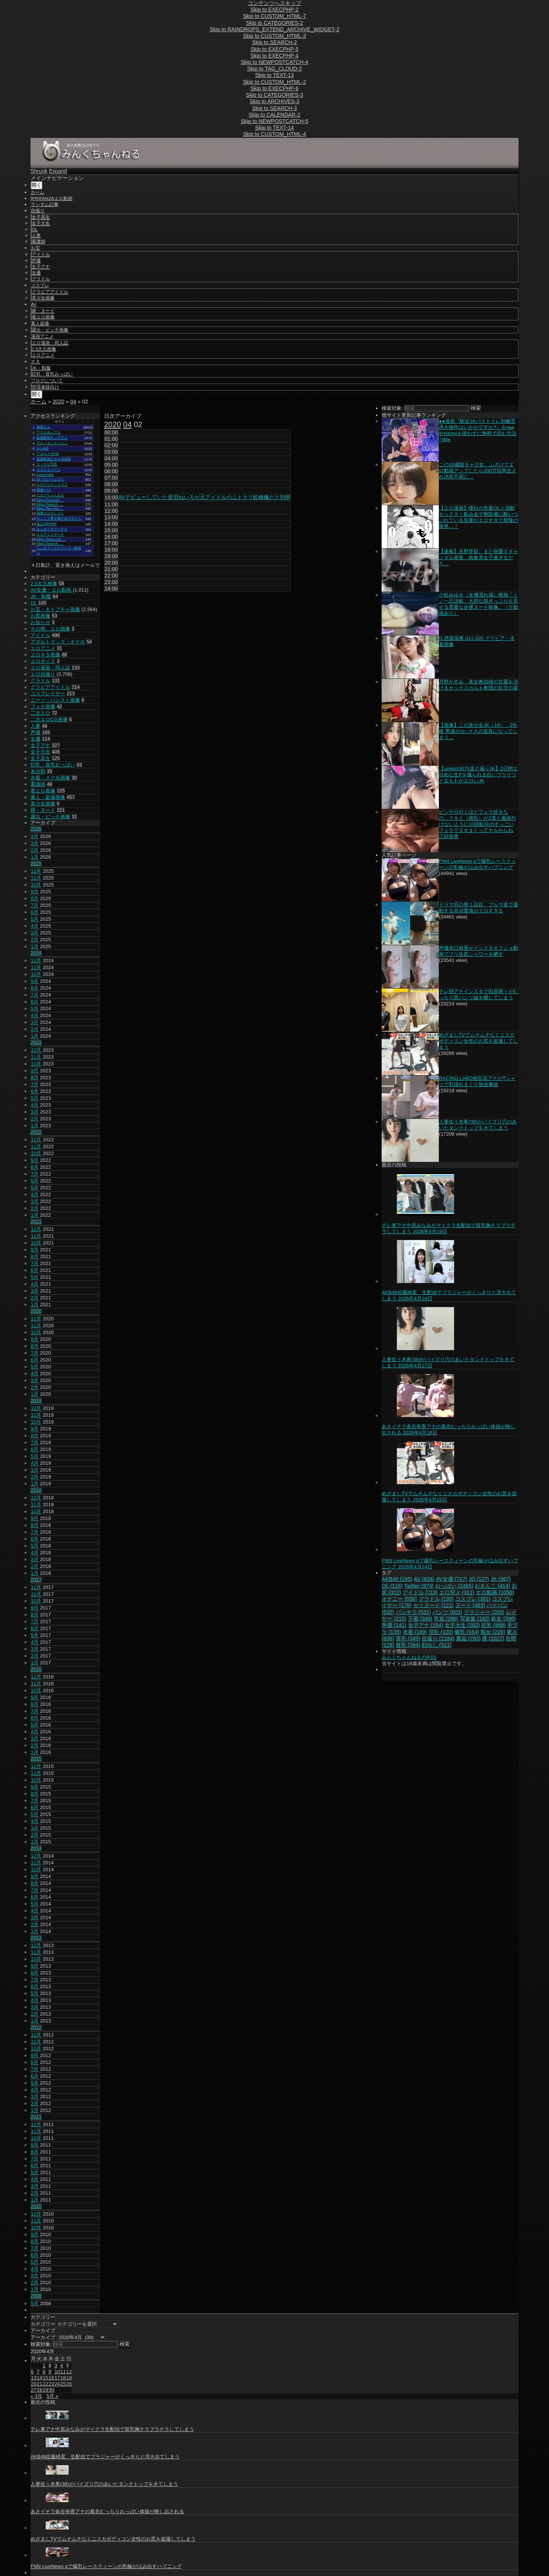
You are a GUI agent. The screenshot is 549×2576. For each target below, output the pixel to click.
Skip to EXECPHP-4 (274, 56)
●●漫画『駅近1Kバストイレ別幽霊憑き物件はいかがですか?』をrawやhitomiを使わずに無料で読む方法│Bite (478, 430)
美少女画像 (43, 298)
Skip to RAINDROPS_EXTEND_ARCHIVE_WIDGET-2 (274, 29)
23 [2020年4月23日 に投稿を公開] (51, 2384)
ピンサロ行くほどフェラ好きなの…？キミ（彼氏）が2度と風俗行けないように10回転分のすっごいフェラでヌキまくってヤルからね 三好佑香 (477, 824)
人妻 (36, 235)
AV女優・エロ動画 (50, 590)
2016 (36, 1669)
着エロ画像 (43, 317)
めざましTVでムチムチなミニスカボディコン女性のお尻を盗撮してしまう (478, 1041)
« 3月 (36, 2396)
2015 (36, 1759)
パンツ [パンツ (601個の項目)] (447, 1612)
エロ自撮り (42, 674)
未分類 (37, 771)
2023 (36, 1042)
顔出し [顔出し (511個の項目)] (437, 1645)
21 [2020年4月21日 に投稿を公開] (39, 2384)
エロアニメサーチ (50, 534)
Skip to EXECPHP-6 (274, 88)
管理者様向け (45, 387)
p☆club (42, 448)
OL (35, 229)
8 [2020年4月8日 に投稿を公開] (44, 2371)
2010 (36, 2206)
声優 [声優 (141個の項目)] (394, 1625)
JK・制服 (41, 368)
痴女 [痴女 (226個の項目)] (492, 1632)
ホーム (37, 192)
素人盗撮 (40, 323)
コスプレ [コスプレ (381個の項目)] (473, 1599)
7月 (35, 905)
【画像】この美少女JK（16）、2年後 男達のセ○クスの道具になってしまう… (478, 731)
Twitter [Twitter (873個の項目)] (419, 1586)
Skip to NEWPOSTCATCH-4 (274, 62)
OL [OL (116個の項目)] (392, 1586)
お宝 (35, 248)
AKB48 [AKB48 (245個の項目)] (397, 1579)
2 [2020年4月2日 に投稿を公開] (49, 2365)
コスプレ (40, 285)
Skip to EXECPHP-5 (274, 49)
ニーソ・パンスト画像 (55, 700)
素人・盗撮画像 (47, 797)
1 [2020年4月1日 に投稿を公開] (44, 2365)
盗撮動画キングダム (52, 438)
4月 (35, 836)
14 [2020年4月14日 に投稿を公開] (39, 2378)
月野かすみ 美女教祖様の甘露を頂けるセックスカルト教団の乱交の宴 (478, 685)
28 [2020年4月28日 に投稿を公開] (39, 2390)
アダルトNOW (48, 454)
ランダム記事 (44, 204)
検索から (43, 427)
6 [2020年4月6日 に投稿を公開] (32, 2371)
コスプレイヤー (47, 693)
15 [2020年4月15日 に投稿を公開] (45, 2378)
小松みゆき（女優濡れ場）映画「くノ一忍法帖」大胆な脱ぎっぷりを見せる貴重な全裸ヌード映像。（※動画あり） (478, 604)
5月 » (52, 2396)
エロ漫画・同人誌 (50, 343)
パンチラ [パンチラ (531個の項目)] (413, 1612)
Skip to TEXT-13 (274, 75)
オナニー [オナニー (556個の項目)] (399, 1599)
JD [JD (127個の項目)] (479, 1579)
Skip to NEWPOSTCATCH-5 (274, 121)
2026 (36, 829)
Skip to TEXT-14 (274, 128)
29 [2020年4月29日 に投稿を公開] (45, 2390)
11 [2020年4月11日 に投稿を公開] (63, 2371)
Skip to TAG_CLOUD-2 (274, 69)
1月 (35, 857)
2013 (36, 1938)
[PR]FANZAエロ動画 (51, 198)
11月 (36, 878)
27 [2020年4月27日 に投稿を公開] (33, 2390)
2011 (36, 2117)
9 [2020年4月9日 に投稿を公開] (49, 2371)
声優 (36, 260)
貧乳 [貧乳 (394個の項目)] (408, 1645)
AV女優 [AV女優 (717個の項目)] (451, 1579)
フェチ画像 (42, 706)
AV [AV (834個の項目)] (424, 1579)
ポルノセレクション (52, 443)
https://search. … (50, 504)
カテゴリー (42, 2324)
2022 (36, 1132)
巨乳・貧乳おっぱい (52, 374)
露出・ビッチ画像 (50, 330)
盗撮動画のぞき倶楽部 (54, 459)
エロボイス (42, 661)
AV (34, 304)
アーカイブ (42, 2337)
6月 (35, 912)
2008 (36, 2296)
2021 (36, 1221)
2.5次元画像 (44, 349)
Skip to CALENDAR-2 (274, 115)
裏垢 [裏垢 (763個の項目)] (468, 1638)
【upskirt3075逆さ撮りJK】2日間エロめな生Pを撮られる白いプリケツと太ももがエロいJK (478, 775)
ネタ (35, 361)
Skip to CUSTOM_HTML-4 (274, 134)
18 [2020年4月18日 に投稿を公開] (63, 2378)
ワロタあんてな (49, 432)
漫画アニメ (42, 336)
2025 (36, 863)
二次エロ (40, 713)
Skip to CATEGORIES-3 (274, 95)
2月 (35, 850)
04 (73, 401)
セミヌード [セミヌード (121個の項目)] (433, 1605)
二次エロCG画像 (49, 719)
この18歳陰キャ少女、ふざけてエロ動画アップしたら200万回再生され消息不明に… (478, 471)
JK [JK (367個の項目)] (501, 1579)
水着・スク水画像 (50, 778)
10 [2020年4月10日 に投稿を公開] (57, 2371)
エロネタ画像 (45, 655)
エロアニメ (43, 355)
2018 (36, 1490)
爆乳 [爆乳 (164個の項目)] (466, 1632)
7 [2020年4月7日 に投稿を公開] (38, 2371)
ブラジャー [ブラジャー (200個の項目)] (484, 1612)
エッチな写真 (47, 464)
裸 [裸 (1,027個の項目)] (493, 1638)
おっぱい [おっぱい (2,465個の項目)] (454, 1586)
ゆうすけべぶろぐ (50, 479)
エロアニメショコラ (52, 484)
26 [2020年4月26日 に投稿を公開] (69, 2384)
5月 (35, 919)
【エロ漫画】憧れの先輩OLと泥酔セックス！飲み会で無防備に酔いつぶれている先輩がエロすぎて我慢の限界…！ (478, 517)
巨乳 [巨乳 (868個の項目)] (493, 1625)
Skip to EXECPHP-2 (274, 9)
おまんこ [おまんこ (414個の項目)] (492, 1586)
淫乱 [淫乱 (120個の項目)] (441, 1632)
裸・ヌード (43, 311)
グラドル (41, 279)
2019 (36, 1400)
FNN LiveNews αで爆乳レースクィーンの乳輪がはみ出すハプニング (477, 864)
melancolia (45, 475)
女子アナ (41, 266)
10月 (36, 885)
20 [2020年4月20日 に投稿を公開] (33, 2384)
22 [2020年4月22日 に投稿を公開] (45, 2384)
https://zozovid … (50, 500)
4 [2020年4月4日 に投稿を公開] (61, 2365)
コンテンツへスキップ (274, 3)
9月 (35, 891)
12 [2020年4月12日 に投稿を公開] (69, 2371)
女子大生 (41, 223)
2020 (58, 401)
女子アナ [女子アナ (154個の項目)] (425, 1625)
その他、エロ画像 (50, 629)
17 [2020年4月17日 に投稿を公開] (57, 2378)
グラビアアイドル (50, 291)
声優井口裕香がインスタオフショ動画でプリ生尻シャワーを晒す (478, 951)
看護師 (38, 241)
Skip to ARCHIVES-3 (274, 101)
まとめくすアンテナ (52, 529)
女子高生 (41, 217)
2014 (36, 1848)
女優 (36, 272)
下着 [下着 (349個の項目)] (420, 1619)
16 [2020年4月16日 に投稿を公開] (51, 2378)
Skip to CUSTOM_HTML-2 (274, 82)
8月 (35, 898)
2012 (36, 2027)
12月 (36, 871)
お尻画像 (40, 616)
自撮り (38, 210)
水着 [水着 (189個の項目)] (415, 1632)
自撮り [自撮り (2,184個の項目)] (438, 1638)
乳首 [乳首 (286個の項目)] (446, 1619)
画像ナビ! (44, 490)
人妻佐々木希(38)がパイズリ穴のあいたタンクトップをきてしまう (478, 1125)
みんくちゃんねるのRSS (409, 1657)
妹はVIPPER (46, 524)
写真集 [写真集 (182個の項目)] (475, 1619)
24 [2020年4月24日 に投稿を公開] (57, 2384)
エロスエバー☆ (49, 470)
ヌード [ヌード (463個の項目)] (470, 1605)
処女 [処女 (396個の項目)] (503, 1619)
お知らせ (40, 622)
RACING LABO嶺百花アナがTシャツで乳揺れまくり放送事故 (477, 1081)
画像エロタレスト (50, 513)
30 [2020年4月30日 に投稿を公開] (51, 2390)
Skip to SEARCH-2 (274, 42)
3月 (35, 843)
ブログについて (47, 380)
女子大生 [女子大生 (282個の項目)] (462, 1625)
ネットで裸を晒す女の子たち (59, 518)
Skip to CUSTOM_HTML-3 (274, 36)
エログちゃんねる (50, 495)
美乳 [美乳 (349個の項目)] (408, 1638)
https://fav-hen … (50, 508)
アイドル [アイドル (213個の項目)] (420, 1592)
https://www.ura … (51, 539)
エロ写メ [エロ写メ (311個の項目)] (457, 1592)
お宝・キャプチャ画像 (55, 609)
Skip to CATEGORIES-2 (274, 23)
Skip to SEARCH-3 (274, 108)
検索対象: (392, 408)
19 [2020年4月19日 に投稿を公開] (69, 2378)
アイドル (41, 254)
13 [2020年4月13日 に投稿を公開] (33, 2378)
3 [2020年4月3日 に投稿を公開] (56, 2365)
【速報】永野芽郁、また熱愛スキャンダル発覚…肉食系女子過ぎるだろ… (478, 557)
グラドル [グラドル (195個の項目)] (436, 1599)
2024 (36, 953)
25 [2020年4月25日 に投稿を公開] (63, 2384)
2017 (36, 1579)
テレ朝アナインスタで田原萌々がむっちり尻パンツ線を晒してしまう (478, 994)
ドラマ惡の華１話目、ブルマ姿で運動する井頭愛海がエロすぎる (478, 908)
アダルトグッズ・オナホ (57, 642)
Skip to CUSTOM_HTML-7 (274, 16)
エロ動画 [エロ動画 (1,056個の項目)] (495, 1592)
